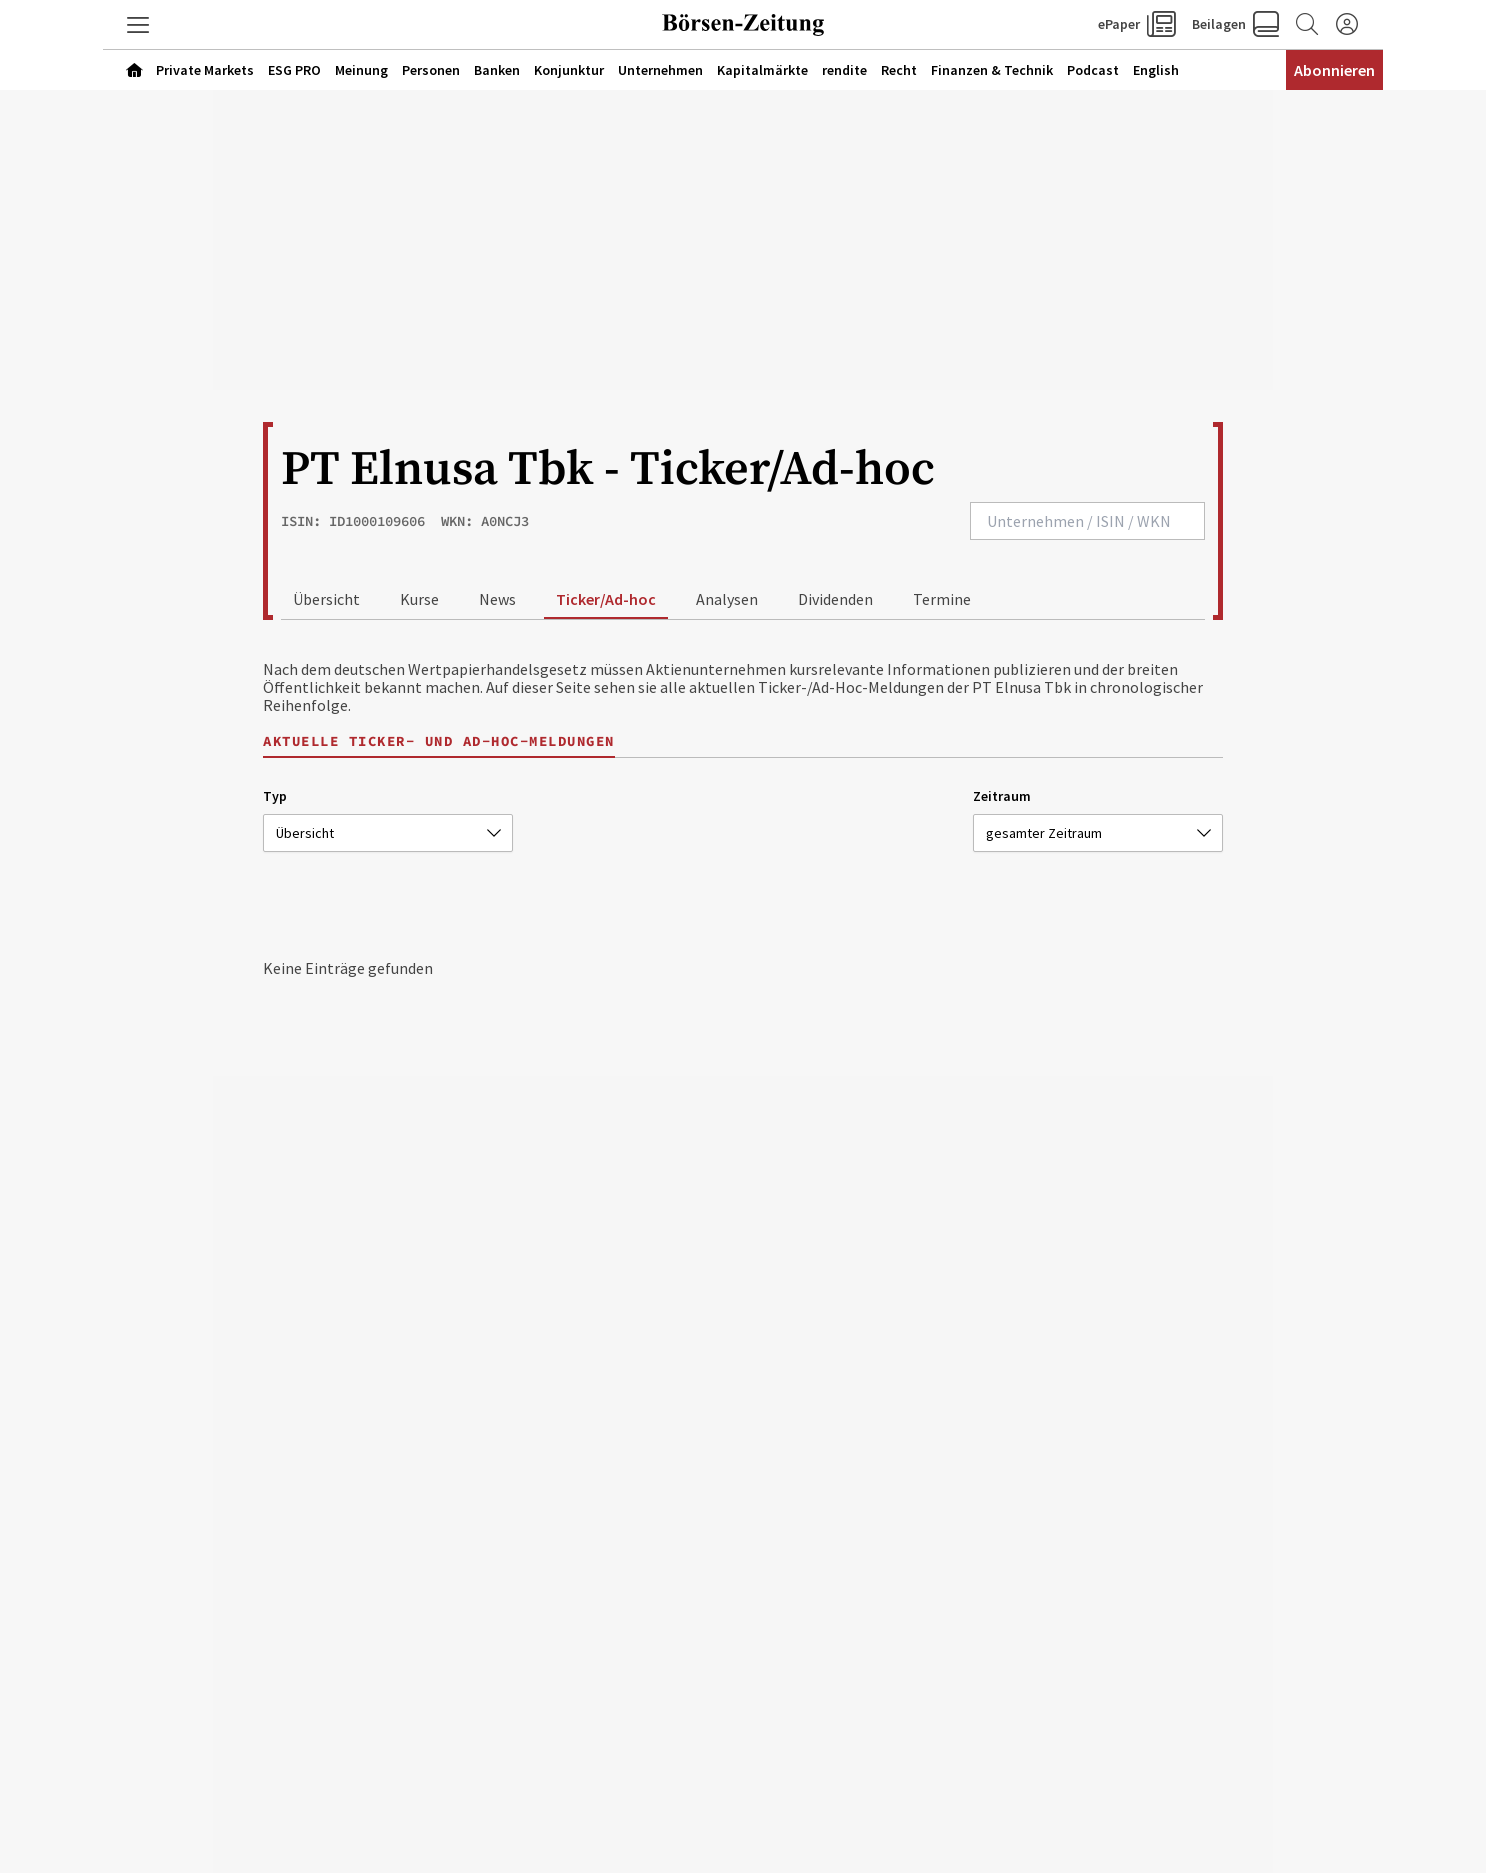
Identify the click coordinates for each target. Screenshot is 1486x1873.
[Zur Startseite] (743, 25)
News (497, 599)
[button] (138, 25)
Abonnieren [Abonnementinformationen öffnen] (1334, 70)
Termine (942, 599)
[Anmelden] (1347, 25)
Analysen (727, 599)
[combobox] (1087, 521)
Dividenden (835, 599)
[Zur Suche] (1307, 25)
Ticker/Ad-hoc (606, 599)
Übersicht (326, 599)
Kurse (419, 599)
